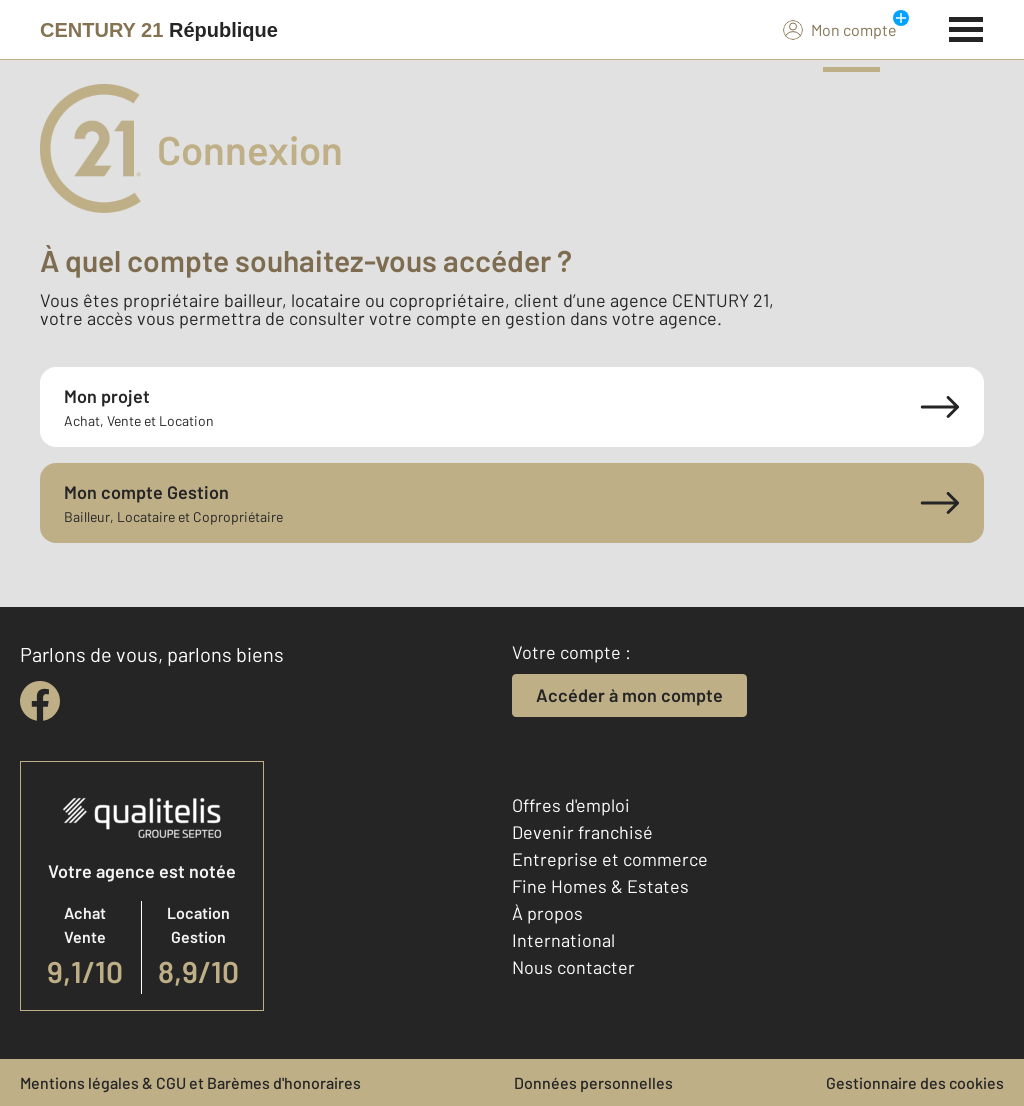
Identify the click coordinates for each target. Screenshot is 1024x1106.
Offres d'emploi (571, 805)
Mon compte (840, 29)
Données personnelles (593, 1082)
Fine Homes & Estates (600, 886)
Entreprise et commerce (610, 859)
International (563, 940)
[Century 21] (159, 30)
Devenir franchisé (582, 832)
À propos (547, 913)
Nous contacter (573, 967)
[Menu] (966, 27)
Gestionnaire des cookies (915, 1082)
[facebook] (40, 701)
